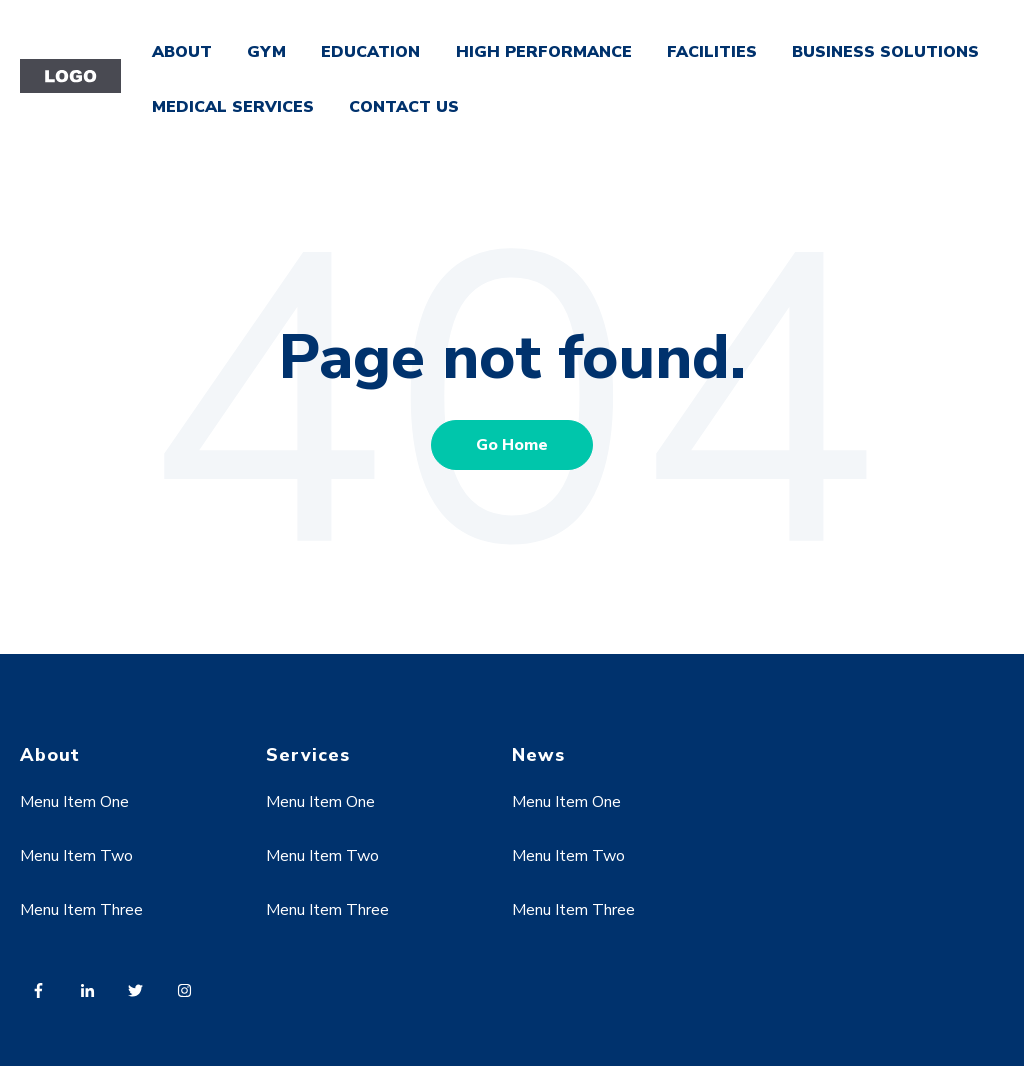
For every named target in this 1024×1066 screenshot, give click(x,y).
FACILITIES (712, 52)
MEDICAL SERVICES (233, 107)
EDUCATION (370, 52)
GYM (266, 52)
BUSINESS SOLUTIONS (885, 52)
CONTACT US (404, 107)
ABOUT (182, 52)
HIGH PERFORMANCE (544, 52)
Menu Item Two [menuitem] (76, 856)
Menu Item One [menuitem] (74, 802)
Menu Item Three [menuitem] (81, 910)
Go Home (512, 445)
